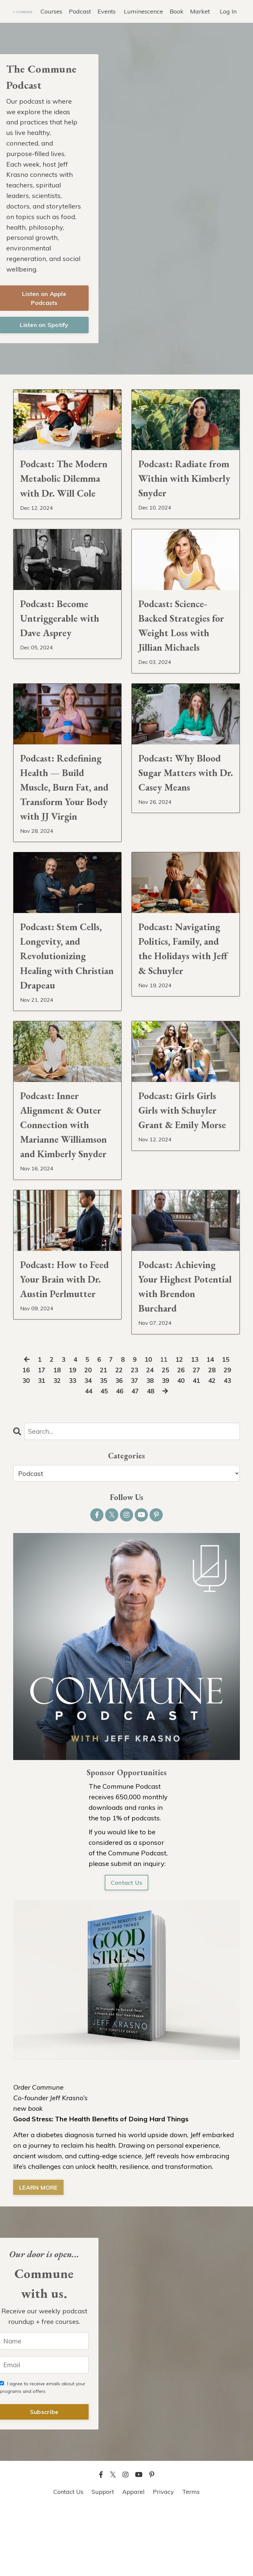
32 (54, 1447)
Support (103, 2559)
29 (232, 1437)
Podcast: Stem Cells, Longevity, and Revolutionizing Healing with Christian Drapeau (64, 992)
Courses (51, 11)
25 (167, 1437)
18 (54, 1437)
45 (103, 1458)
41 (199, 1447)
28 (215, 1437)
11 (164, 1426)
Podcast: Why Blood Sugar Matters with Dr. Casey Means (182, 801)
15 (229, 1426)
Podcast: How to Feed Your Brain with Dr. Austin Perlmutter (56, 1351)
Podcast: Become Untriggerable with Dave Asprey (63, 641)
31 (38, 1447)
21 (102, 1437)
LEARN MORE (38, 2255)
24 (151, 1437)
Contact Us (127, 1950)
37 (135, 1447)
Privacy (163, 2559)
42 (215, 1447)
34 (86, 1447)
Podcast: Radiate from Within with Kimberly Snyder (178, 482)
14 (213, 1426)
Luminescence (143, 11)
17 (38, 1437)
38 (151, 1447)
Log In (228, 11)
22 (119, 1437)
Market (200, 11)
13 (197, 1426)
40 (183, 1447)
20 (86, 1437)
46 (120, 1458)
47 (136, 1458)
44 (87, 1458)
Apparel (133, 2559)
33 (70, 1447)
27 (199, 1437)
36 (119, 1447)
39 (167, 1447)
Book (176, 11)
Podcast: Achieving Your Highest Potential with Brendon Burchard (180, 1351)
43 (232, 1447)
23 (135, 1437)
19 (70, 1437)
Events (106, 11)
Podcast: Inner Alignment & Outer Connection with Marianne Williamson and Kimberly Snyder (64, 1175)
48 (152, 1458)
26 (183, 1437)
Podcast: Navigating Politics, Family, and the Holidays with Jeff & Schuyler (183, 984)
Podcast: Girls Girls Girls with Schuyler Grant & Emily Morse (181, 1159)
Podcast (80, 11)
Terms (191, 2559)
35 (102, 1447)
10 (148, 1426)
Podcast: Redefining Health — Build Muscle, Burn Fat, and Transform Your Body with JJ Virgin (65, 817)
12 (180, 1426)
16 (22, 1437)
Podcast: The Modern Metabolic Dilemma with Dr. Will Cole (61, 490)
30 (22, 1447)
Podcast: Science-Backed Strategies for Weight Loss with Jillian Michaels (185, 649)
